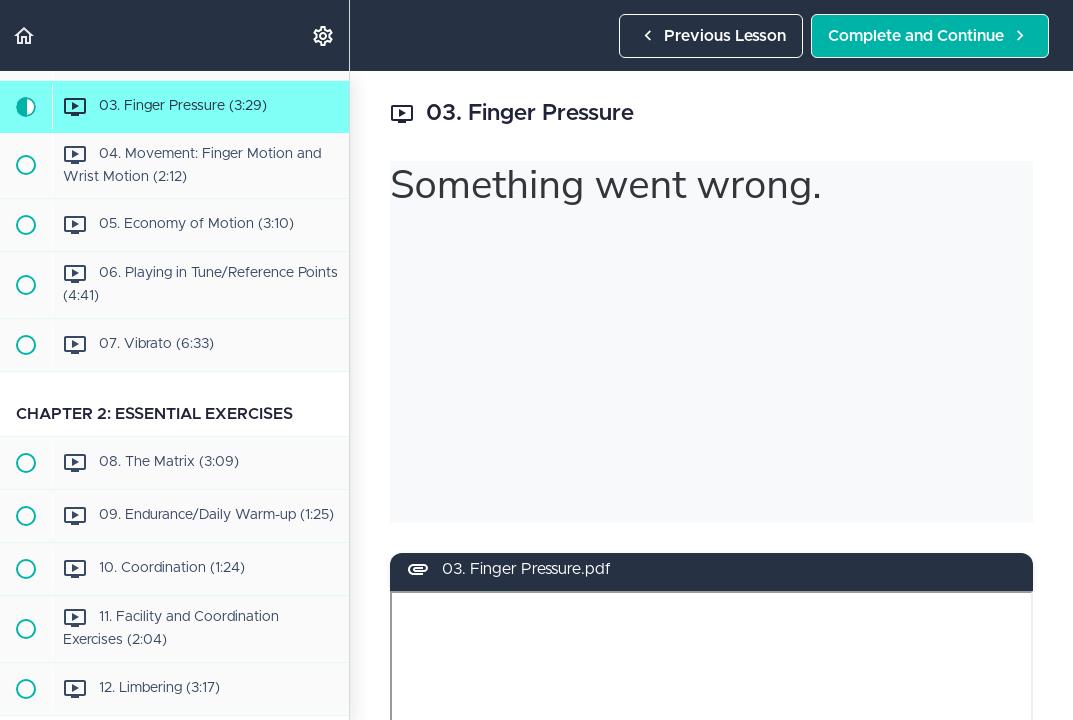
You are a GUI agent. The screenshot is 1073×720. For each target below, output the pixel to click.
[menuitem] (324, 35)
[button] (25, 35)
